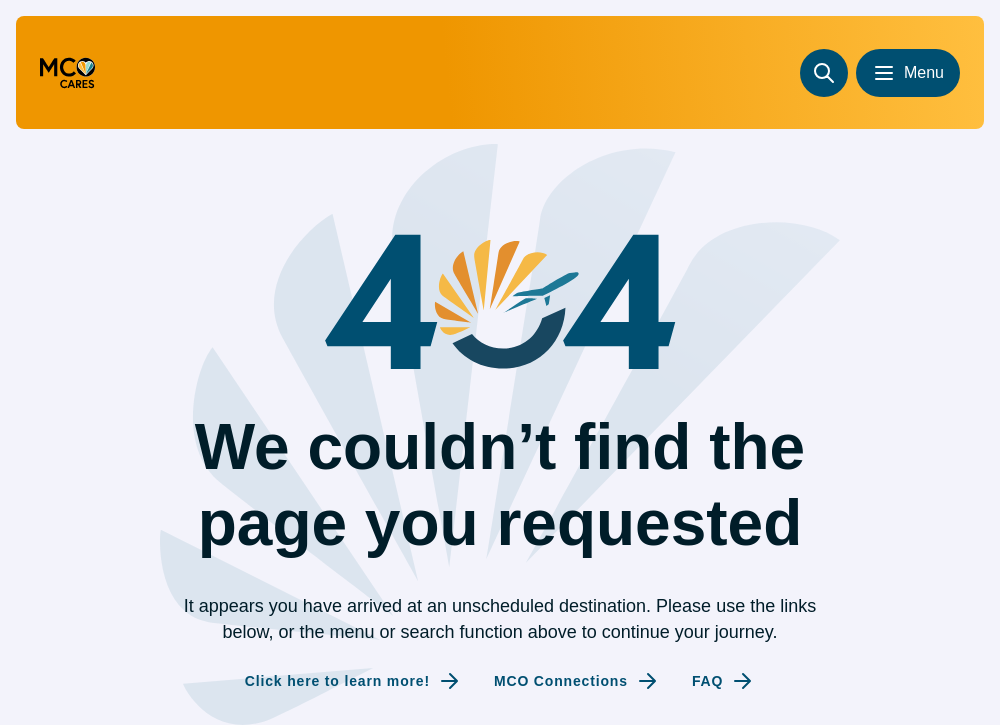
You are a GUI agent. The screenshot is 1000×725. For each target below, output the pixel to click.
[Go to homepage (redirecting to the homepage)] (67, 73)
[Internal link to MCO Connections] (577, 681)
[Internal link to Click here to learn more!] (353, 681)
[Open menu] (908, 73)
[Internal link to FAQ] (723, 681)
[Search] (824, 73)
